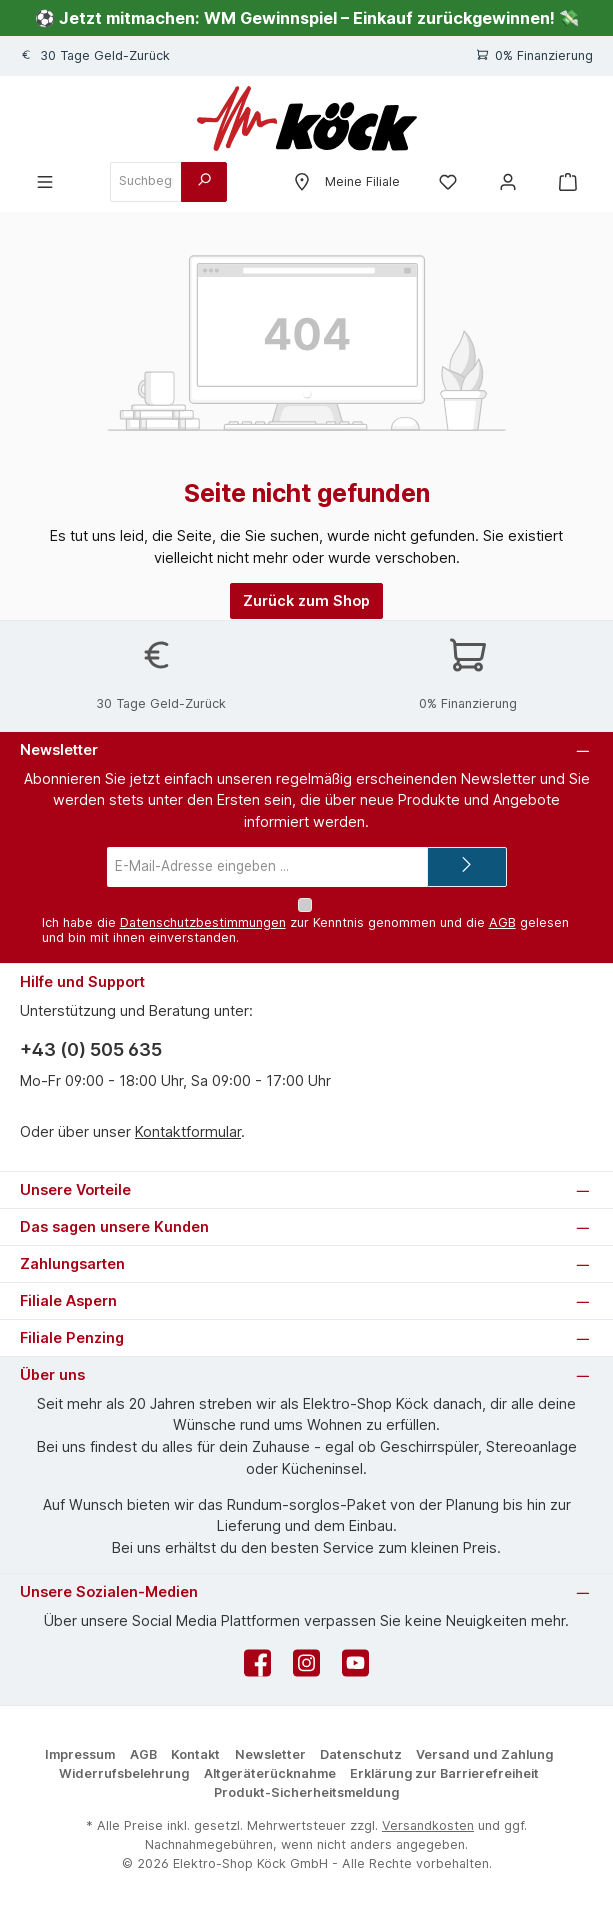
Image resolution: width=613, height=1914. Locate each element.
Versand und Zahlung (484, 1754)
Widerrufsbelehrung (124, 1773)
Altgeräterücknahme (270, 1773)
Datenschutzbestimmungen (203, 922)
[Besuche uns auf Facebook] (257, 1668)
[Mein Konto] (508, 181)
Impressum (80, 1754)
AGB (502, 922)
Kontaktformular (188, 1131)
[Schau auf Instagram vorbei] (306, 1668)
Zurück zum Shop (306, 600)
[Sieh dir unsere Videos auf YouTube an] (355, 1668)
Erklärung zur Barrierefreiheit (444, 1773)
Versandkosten (428, 1825)
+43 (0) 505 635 (91, 1049)
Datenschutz (361, 1754)
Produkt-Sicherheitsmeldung (306, 1792)
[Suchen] (204, 182)
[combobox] (146, 182)
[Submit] (467, 866)
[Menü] (45, 181)
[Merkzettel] (448, 181)
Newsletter (270, 1754)
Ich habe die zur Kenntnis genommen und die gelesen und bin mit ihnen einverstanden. (305, 930)
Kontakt (195, 1754)
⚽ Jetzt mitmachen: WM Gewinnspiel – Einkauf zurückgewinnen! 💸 (307, 18)
